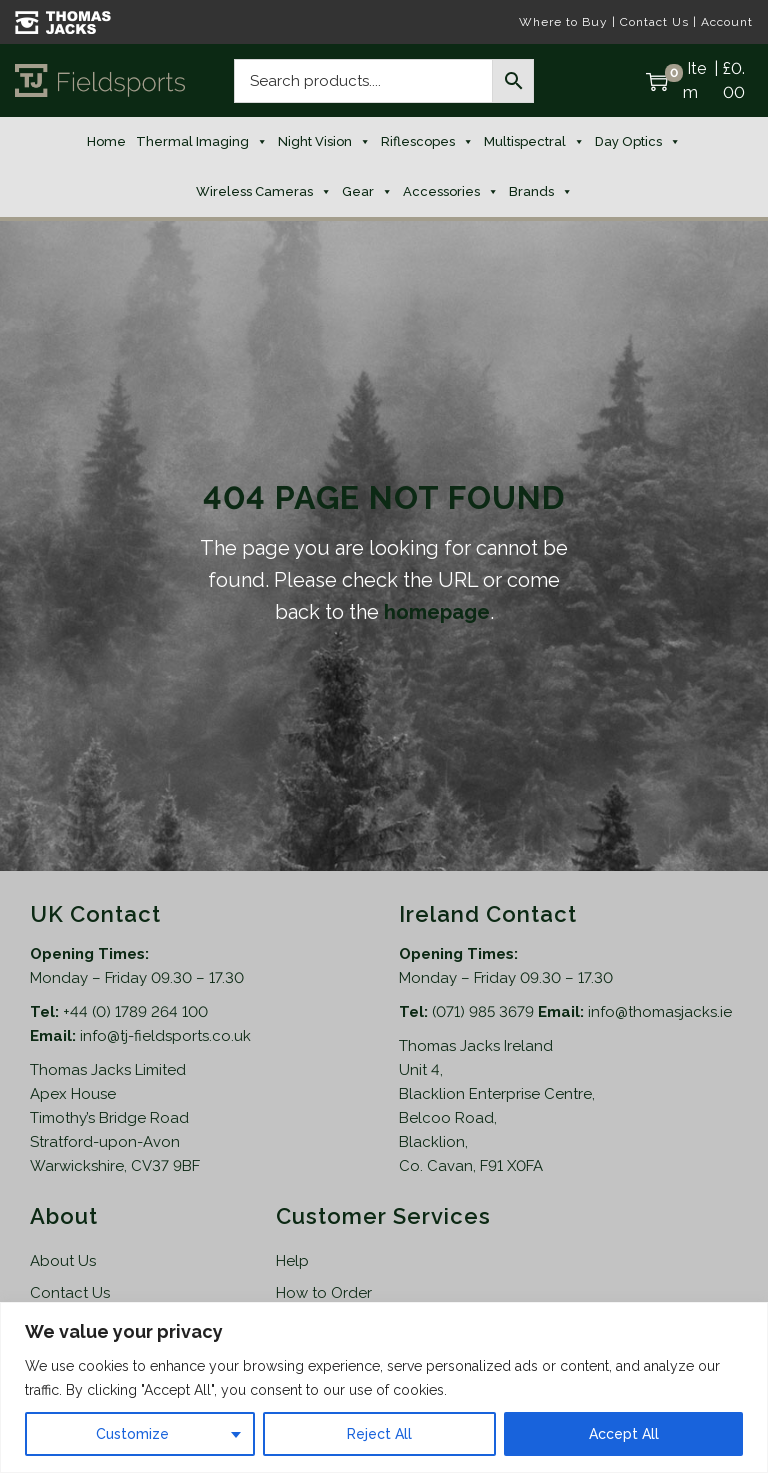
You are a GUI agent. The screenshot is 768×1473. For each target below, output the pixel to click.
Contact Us (654, 22)
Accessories (451, 192)
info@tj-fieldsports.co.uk (165, 1036)
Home (106, 141)
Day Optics (638, 142)
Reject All (379, 1434)
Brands (541, 192)
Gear (367, 192)
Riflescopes (427, 142)
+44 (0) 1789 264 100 (135, 1012)
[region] (384, 1387)
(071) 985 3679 (485, 1012)
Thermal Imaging (202, 142)
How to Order (324, 1293)
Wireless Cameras (264, 192)
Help (292, 1261)
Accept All (624, 1434)
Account (727, 22)
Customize (132, 1434)
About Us (63, 1261)
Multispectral (534, 142)
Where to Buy (563, 22)
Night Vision (324, 142)
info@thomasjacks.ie (660, 1012)
